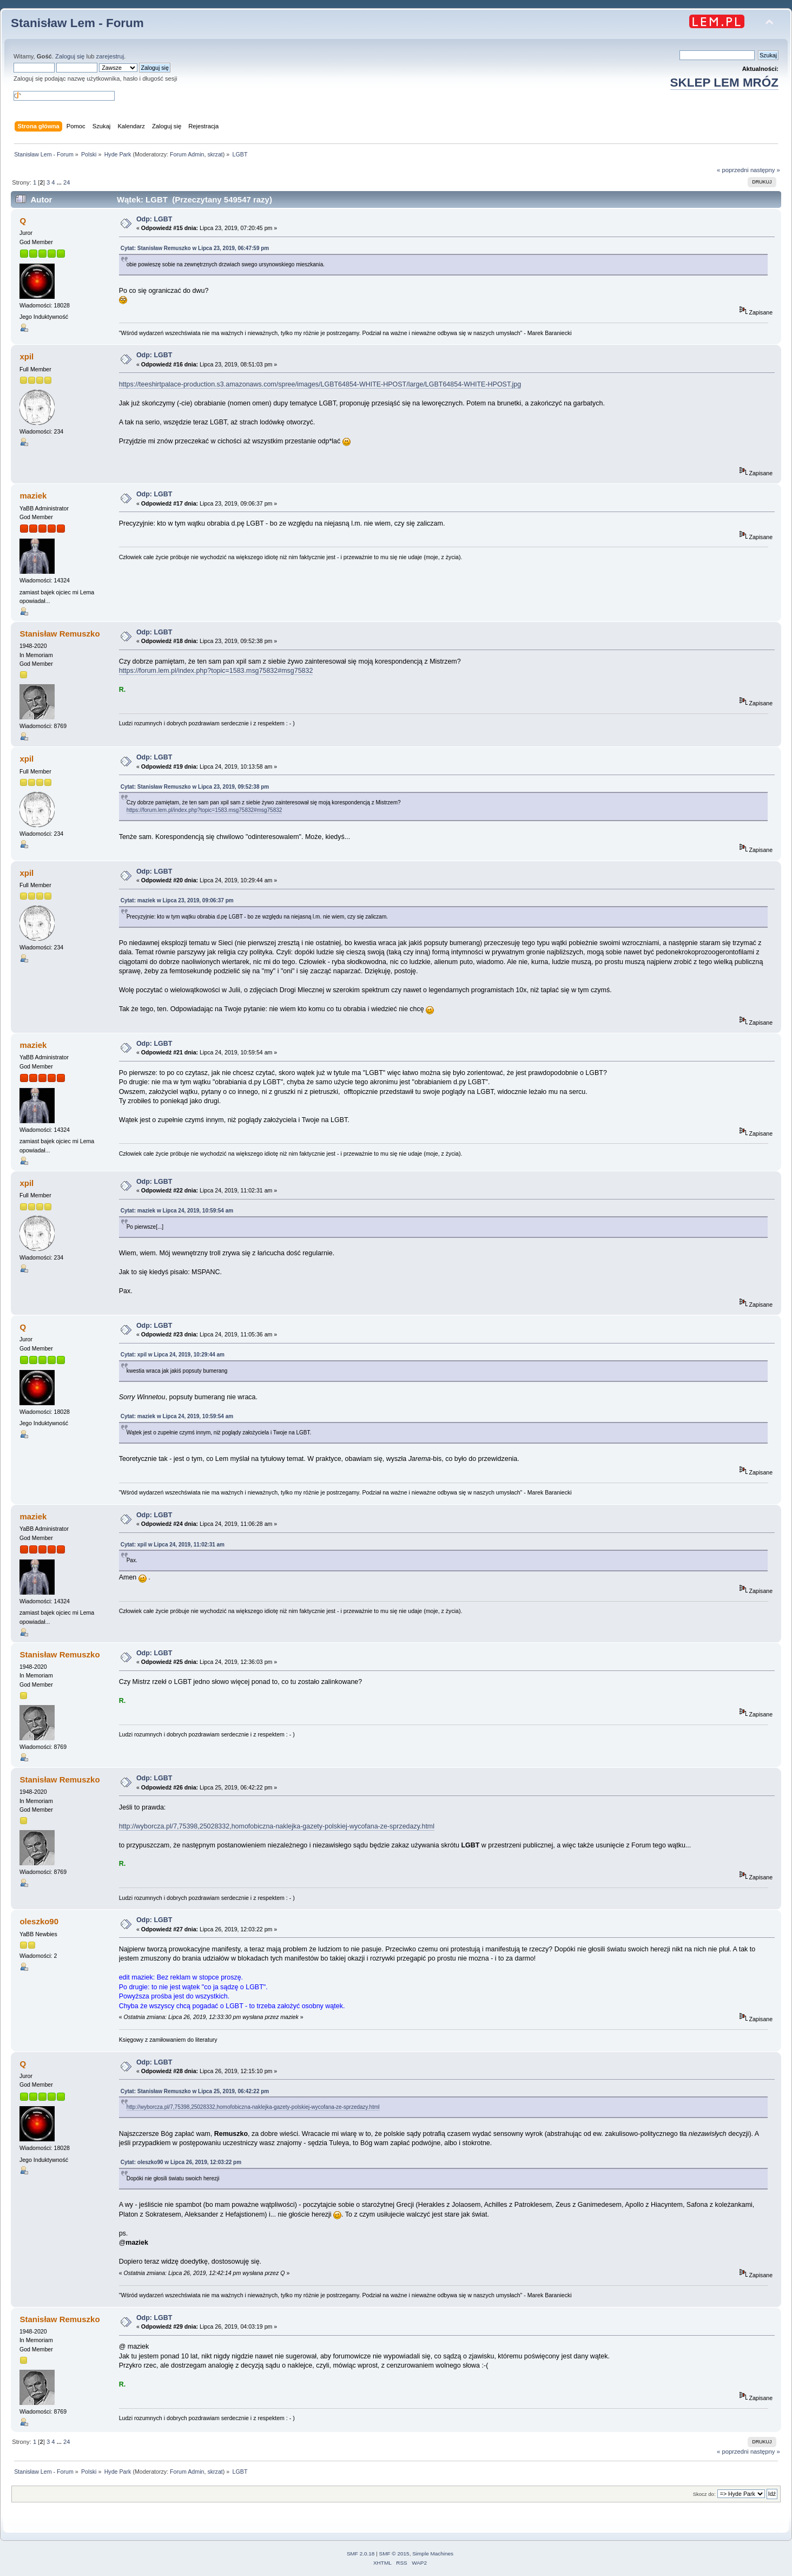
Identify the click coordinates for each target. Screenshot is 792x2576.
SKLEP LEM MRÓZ (724, 82)
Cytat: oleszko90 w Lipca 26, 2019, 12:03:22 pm (181, 2162)
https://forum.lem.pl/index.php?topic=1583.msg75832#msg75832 (216, 670)
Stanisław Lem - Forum (77, 23)
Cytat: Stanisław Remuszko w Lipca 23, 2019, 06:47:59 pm (195, 248)
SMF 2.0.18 (361, 2554)
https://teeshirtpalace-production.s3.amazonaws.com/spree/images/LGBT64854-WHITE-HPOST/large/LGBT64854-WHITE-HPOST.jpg (320, 384)
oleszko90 (38, 1921)
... (60, 182)
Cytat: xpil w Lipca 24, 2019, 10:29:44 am (173, 1355)
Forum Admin (187, 154)
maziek (33, 495)
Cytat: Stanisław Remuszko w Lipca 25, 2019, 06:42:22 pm (195, 2091)
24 (66, 182)
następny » (765, 170)
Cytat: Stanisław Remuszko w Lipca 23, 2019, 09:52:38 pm (195, 787)
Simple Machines (432, 2554)
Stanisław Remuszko (59, 633)
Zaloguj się (69, 56)
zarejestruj (110, 56)
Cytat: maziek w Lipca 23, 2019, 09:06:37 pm (177, 900)
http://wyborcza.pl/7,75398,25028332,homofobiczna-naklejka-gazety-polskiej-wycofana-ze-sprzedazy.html (276, 1826)
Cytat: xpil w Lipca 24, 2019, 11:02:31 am (173, 1545)
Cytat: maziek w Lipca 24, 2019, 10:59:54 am (177, 1211)
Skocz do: (704, 2494)
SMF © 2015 (394, 2554)
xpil (26, 356)
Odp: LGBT (154, 219)
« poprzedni (733, 170)
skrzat (214, 154)
